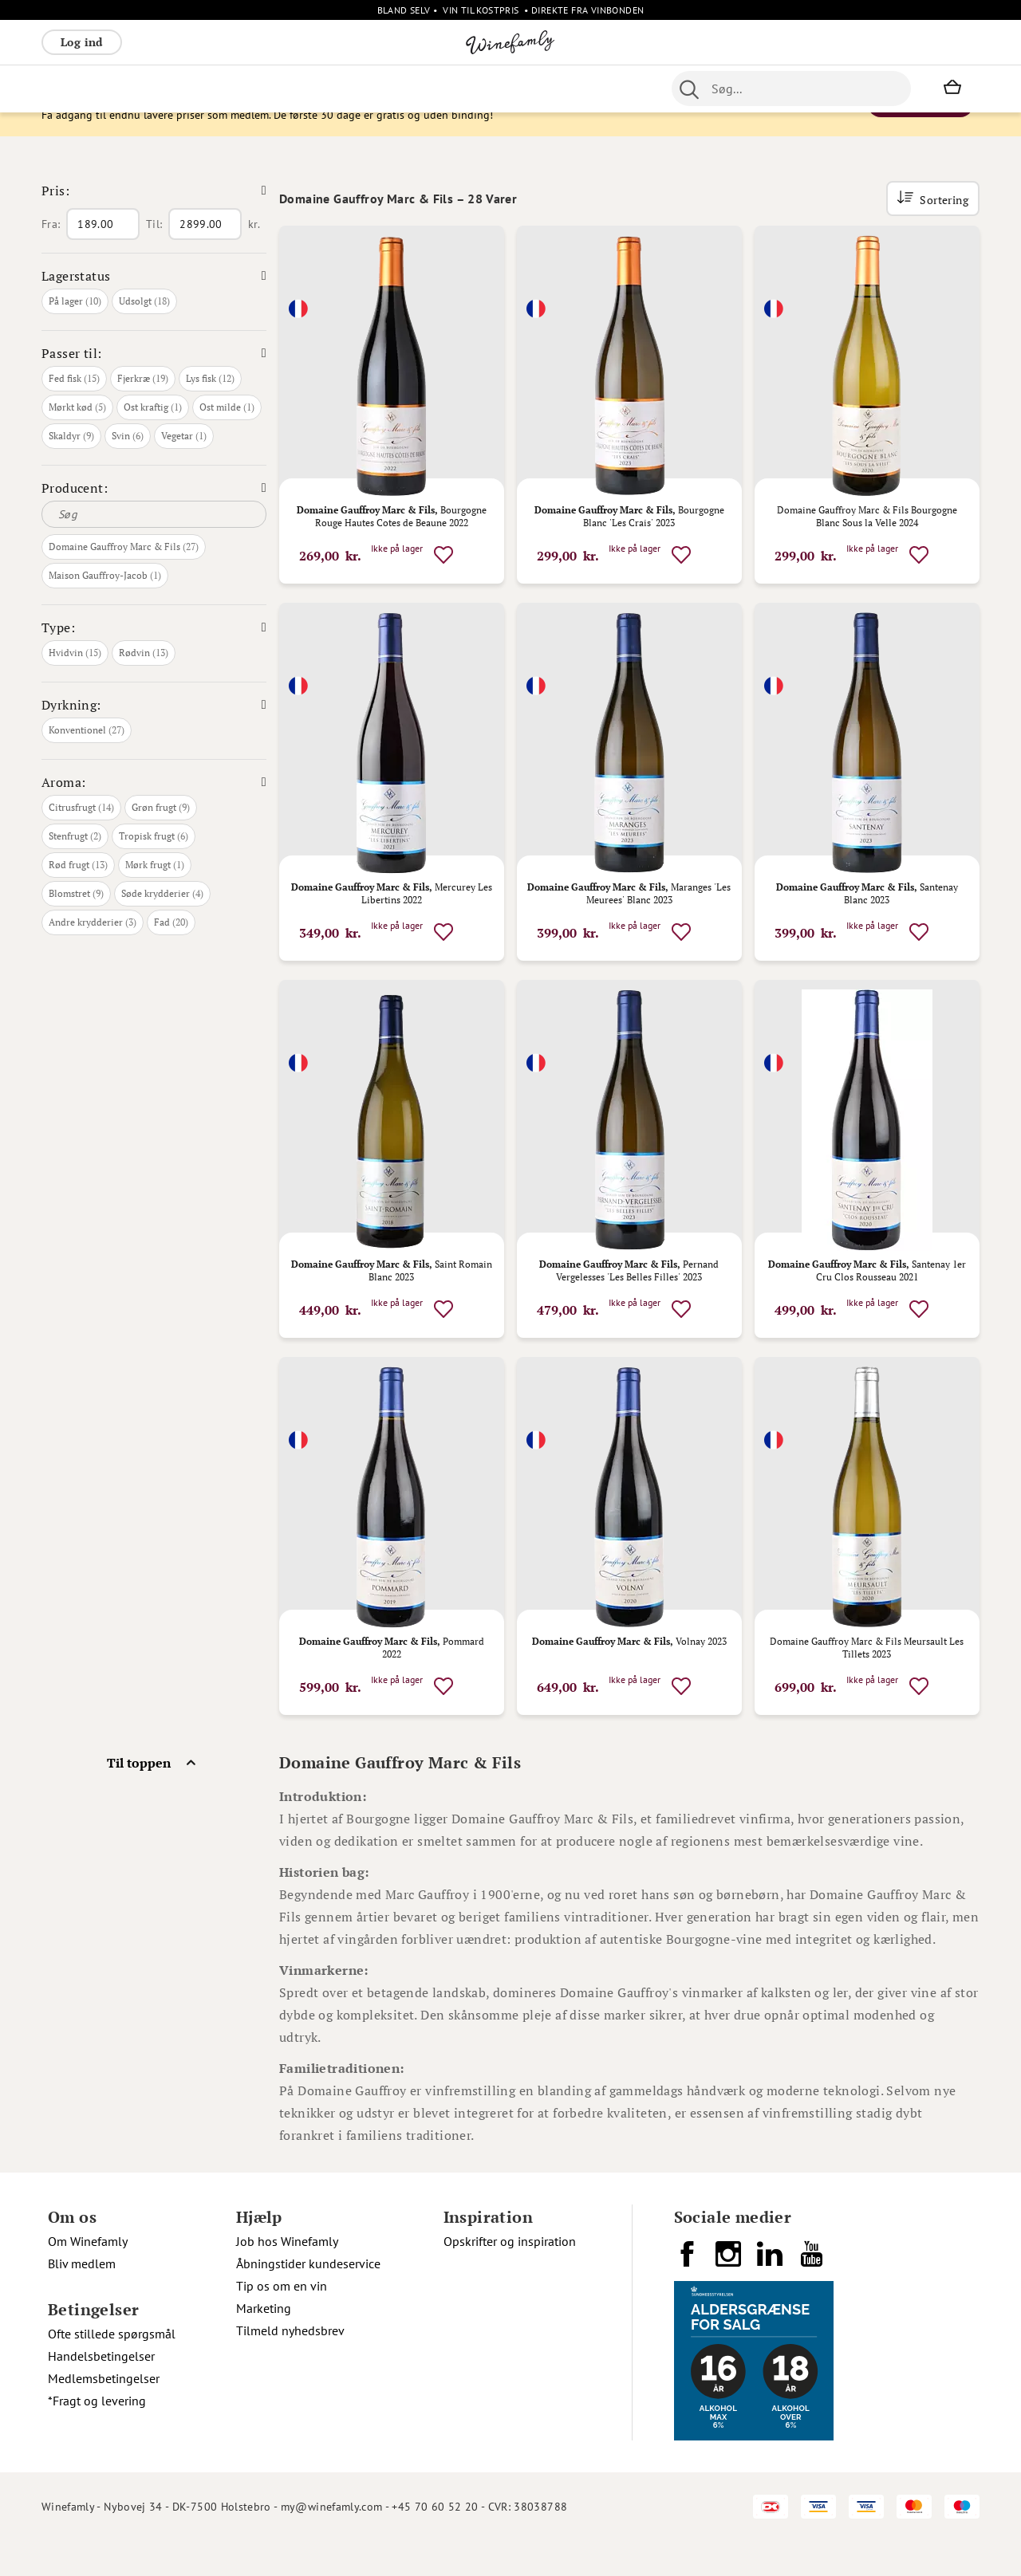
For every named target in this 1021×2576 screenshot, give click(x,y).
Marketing (263, 2343)
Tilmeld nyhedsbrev (290, 2365)
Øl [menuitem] (436, 88)
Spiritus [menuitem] (616, 88)
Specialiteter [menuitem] (545, 88)
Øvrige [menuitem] (338, 88)
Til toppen (139, 1798)
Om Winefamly (88, 2276)
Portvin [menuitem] (476, 88)
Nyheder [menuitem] (393, 88)
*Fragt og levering (97, 2436)
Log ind (82, 41)
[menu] (343, 88)
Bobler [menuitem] (217, 88)
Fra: (50, 259)
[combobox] (791, 88)
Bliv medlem (82, 2299)
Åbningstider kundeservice (308, 2299)
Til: (154, 259)
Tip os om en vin (281, 2321)
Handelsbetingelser (101, 2391)
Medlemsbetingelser (104, 2413)
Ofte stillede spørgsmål (111, 2369)
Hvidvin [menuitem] (123, 88)
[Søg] (153, 549)
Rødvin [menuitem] (68, 88)
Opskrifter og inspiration (509, 2276)
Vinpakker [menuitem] (277, 88)
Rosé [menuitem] (172, 88)
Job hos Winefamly (287, 2276)
